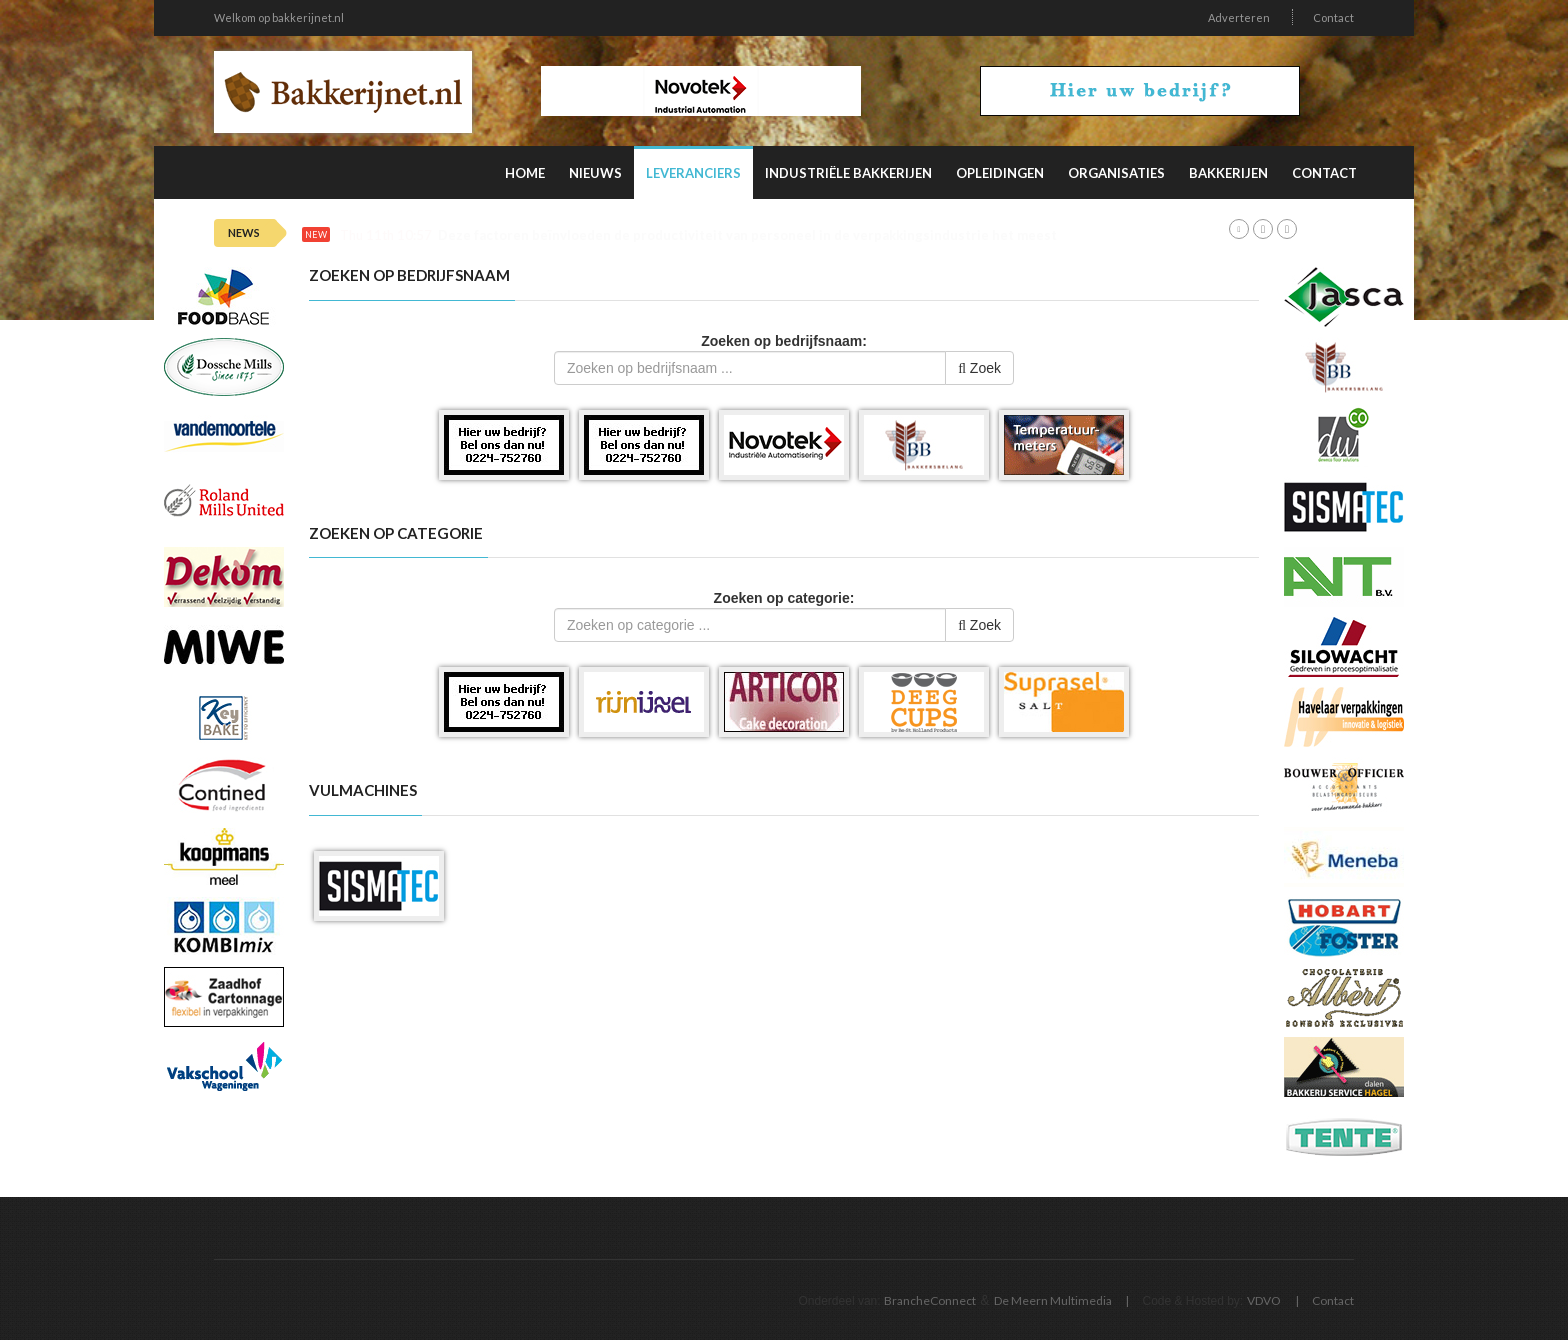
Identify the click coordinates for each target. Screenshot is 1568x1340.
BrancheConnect (930, 1300)
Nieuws (595, 173)
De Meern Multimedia (1053, 1300)
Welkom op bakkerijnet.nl (279, 17)
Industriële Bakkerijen (848, 173)
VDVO (1264, 1300)
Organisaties (1116, 173)
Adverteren (1239, 17)
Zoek (979, 368)
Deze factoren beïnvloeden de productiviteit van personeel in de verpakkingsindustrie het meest (747, 235)
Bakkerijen (1228, 173)
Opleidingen (1000, 173)
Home (525, 173)
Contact (1333, 17)
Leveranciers (693, 173)
